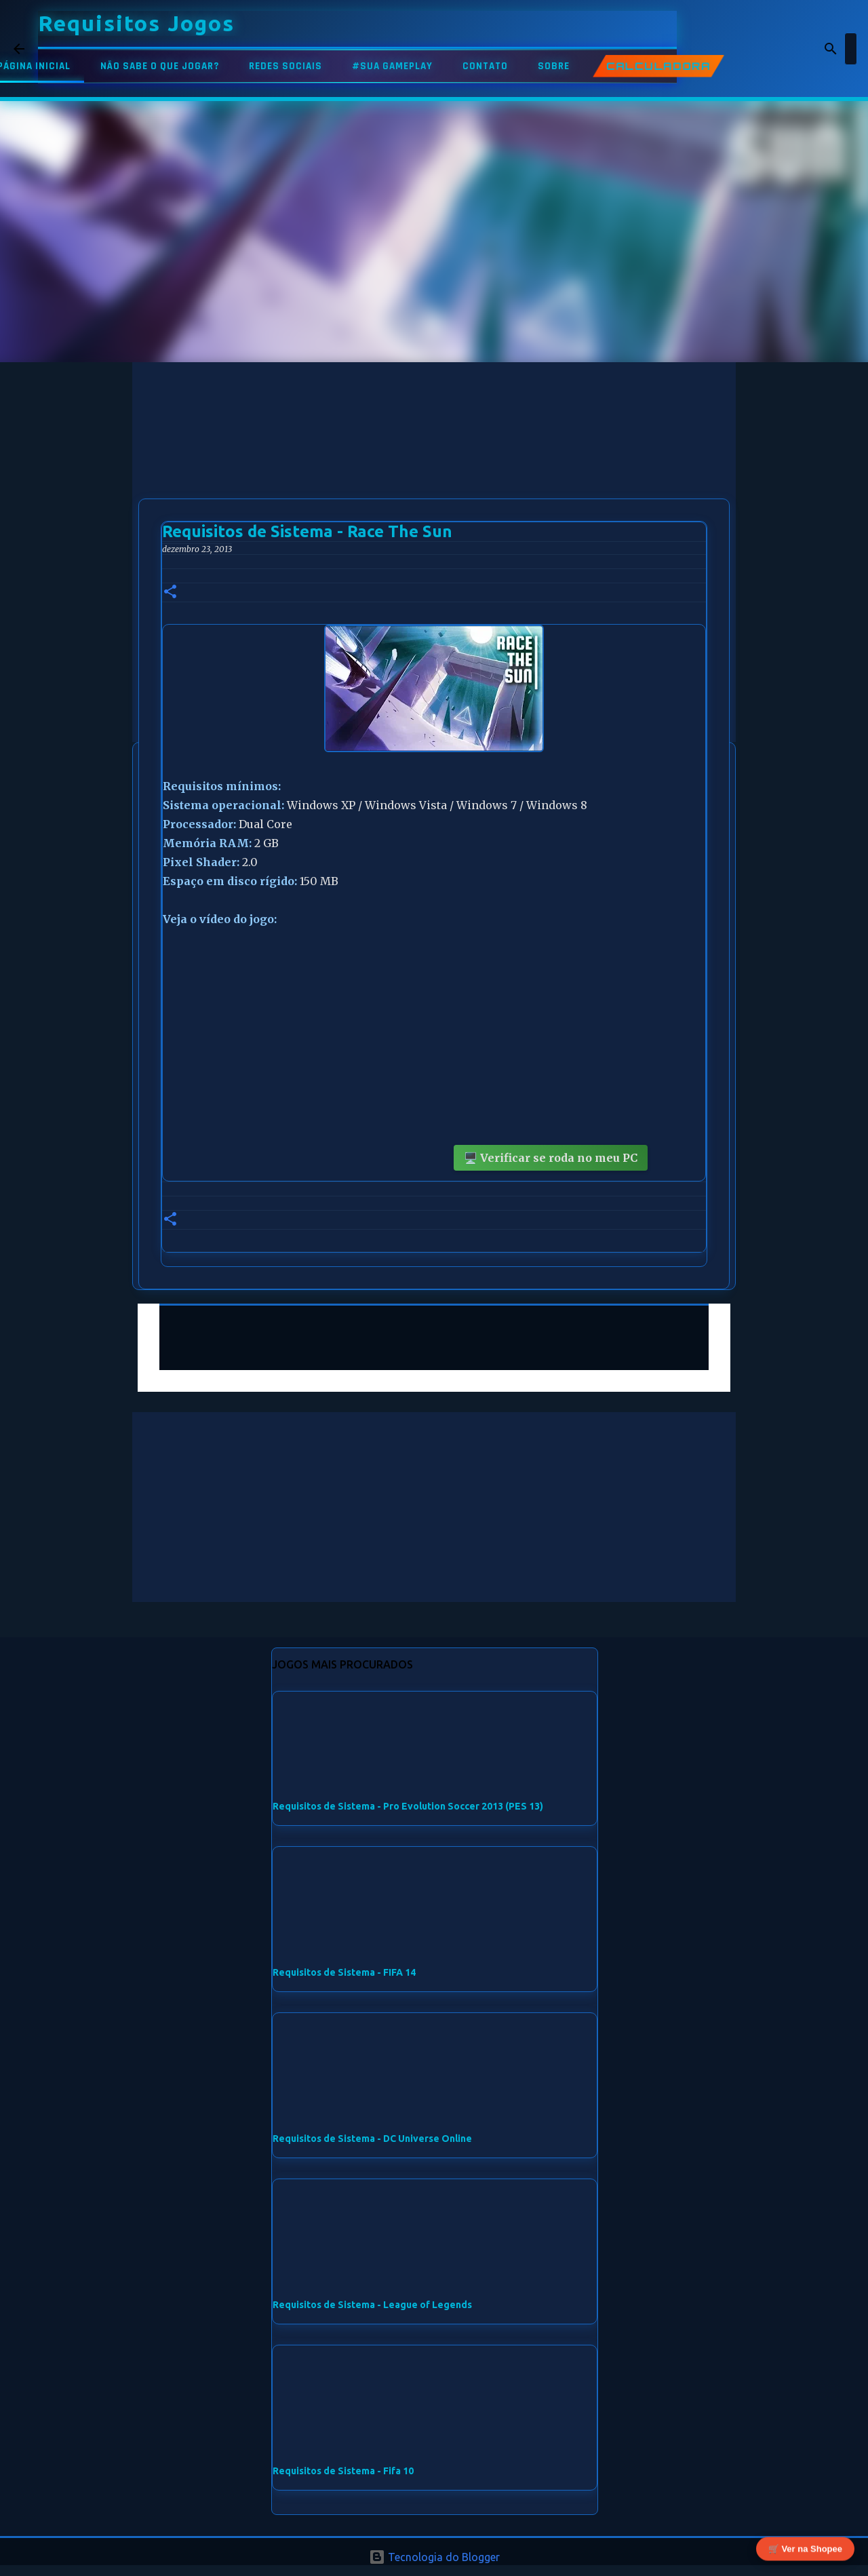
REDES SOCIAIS (285, 66)
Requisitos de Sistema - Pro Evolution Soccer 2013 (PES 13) (408, 1806)
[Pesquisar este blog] (786, 49)
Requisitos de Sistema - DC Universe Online (372, 2138)
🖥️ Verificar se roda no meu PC (550, 1158)
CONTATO (485, 66)
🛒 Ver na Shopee (805, 2547)
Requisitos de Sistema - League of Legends (372, 2304)
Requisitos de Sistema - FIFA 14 (344, 1972)
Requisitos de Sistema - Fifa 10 (343, 2470)
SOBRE (554, 66)
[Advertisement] (434, 457)
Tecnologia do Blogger (434, 2557)
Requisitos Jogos (136, 23)
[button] (170, 592)
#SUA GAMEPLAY (392, 66)
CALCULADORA (658, 66)
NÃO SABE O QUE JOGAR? (159, 66)
